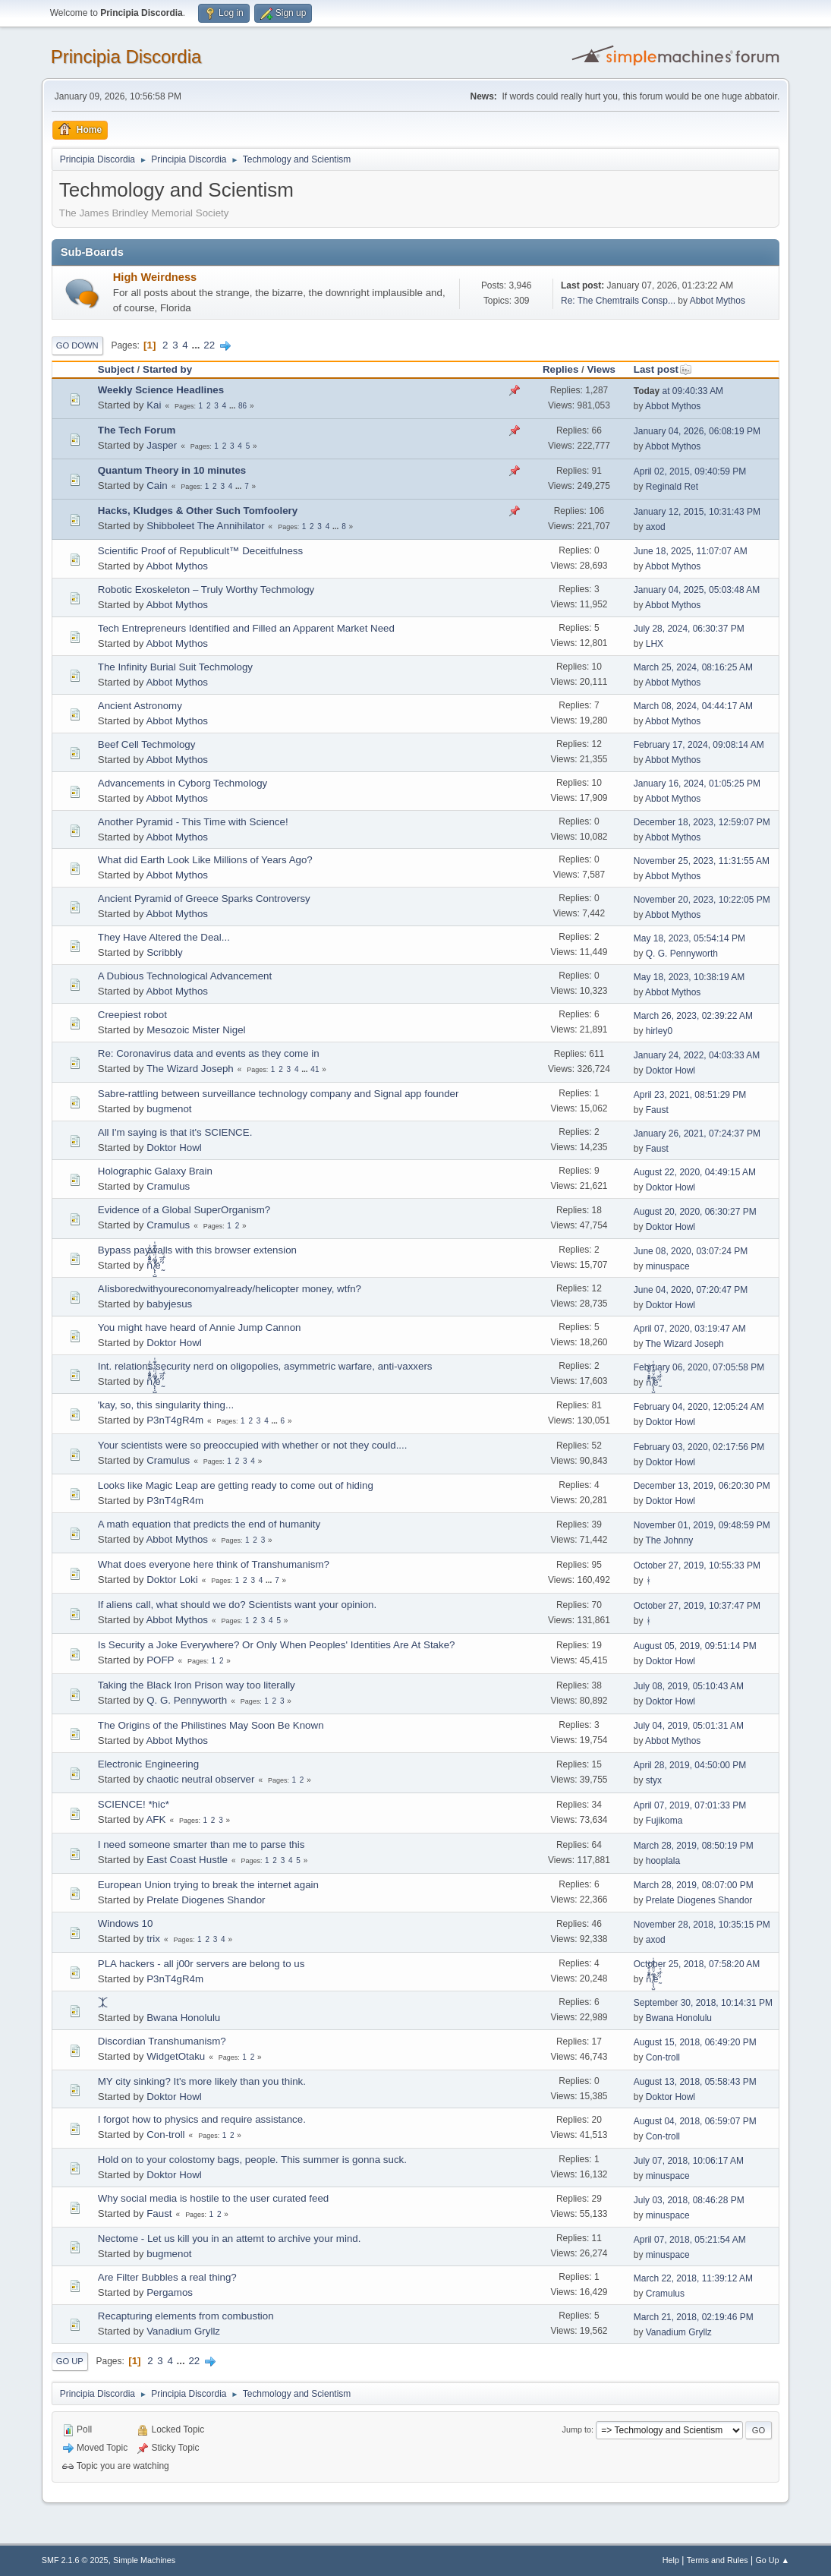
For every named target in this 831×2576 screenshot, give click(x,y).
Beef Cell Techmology (147, 744)
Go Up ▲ (772, 2560)
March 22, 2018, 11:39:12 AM (693, 2278)
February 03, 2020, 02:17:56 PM (699, 1447)
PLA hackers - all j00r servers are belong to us (201, 1963)
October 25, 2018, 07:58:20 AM (697, 1964)
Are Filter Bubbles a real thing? (167, 2277)
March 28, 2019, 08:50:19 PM (694, 1845)
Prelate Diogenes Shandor (205, 1900)
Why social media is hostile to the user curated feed (213, 2198)
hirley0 (659, 1031)
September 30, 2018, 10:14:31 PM (703, 2002)
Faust (657, 1110)
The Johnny (670, 1540)
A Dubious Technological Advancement (185, 976)
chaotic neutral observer (200, 1779)
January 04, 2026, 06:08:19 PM (697, 431)
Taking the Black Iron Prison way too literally (196, 1685)
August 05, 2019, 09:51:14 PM (695, 1646)
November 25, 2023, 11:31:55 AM (702, 861)
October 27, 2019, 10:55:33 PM (697, 1565)
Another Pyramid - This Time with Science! (193, 822)
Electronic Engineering (148, 1764)
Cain (156, 485)
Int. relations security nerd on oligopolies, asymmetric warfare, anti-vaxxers (265, 1366)
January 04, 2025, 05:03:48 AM (697, 590)
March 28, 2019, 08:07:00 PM (694, 1885)
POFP (160, 1660)
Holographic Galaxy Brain (155, 1171)
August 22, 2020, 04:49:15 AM (695, 1172)
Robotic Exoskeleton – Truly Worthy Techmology (206, 589)
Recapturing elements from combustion (186, 2316)
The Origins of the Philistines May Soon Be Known (211, 1725)
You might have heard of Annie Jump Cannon (199, 1327)
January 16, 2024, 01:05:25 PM (697, 783)
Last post (663, 369)
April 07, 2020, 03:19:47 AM (690, 1328)
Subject (116, 369)
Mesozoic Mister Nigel (195, 1030)
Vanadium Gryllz (183, 2331)
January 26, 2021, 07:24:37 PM (697, 1133)
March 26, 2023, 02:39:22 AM (693, 1016)
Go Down (77, 345)
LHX (654, 643)
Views (601, 369)
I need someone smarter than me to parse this (201, 1844)
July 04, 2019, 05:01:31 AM (689, 1725)
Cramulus (168, 1186)
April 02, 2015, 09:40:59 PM (690, 471)
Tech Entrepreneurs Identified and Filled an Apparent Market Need (246, 628)
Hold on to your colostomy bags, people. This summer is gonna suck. (252, 2159)
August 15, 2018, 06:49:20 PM (695, 2042)
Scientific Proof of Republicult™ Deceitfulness (200, 551)
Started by (167, 369)
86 (242, 406)
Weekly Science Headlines (161, 390)
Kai (153, 405)
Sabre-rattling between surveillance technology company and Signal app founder (278, 1093)
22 (209, 345)
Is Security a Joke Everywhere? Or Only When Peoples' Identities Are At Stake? (276, 1645)
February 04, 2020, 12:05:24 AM (699, 1407)
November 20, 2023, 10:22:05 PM (702, 899)
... (197, 345)
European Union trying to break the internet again (208, 1884)
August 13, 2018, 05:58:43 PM (695, 2081)
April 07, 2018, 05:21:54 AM (690, 2239)
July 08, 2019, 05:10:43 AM (689, 1686)
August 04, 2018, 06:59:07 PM (695, 2121)
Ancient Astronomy (140, 705)
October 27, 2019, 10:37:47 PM (697, 1605)
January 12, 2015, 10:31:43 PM (697, 511)
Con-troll (663, 2057)
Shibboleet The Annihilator (205, 525)
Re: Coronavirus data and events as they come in (208, 1053)
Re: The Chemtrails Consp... (618, 300)
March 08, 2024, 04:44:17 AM (693, 706)
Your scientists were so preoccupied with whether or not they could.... (253, 1445)
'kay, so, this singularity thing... (166, 1405)
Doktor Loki (171, 1579)
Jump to (576, 2429)
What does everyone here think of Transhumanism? (213, 1564)
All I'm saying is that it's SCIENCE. (175, 1132)
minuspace (668, 1266)
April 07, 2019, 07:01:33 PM (690, 1805)
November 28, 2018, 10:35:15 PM (702, 1924)
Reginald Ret (672, 486)
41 (314, 1069)
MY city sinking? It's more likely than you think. (202, 2081)
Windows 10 (125, 1923)
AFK (155, 1819)
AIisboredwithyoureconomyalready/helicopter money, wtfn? (229, 1288)
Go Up (69, 2361)
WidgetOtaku (175, 2056)
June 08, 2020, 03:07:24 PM (691, 1251)
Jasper (161, 445)
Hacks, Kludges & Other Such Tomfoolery (197, 510)
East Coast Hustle (187, 1859)
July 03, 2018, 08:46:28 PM (689, 2200)
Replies (560, 369)
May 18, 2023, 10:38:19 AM (689, 977)
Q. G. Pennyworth (682, 953)
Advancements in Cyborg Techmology (183, 783)
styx (654, 1780)
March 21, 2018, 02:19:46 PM (694, 2317)
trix (153, 1938)
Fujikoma (664, 1820)
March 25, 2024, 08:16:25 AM (693, 667)
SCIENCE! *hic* (133, 1804)
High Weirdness (155, 277)
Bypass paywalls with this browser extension (197, 1250)
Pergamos (169, 2292)
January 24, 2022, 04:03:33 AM (697, 1055)
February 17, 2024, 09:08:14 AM (699, 744)
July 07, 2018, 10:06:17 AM (689, 2160)
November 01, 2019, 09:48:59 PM (702, 1525)
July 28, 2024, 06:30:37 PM (689, 628)
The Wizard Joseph (190, 1068)
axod (656, 527)
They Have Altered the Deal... (164, 937)
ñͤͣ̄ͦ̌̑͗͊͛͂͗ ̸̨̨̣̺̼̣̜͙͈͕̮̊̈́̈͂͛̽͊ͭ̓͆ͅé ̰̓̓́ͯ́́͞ (154, 1265)
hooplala (663, 1861)
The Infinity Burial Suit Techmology (175, 667)
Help (671, 2560)
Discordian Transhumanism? (162, 2041)
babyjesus (169, 1304)
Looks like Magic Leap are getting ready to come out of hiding (235, 1485)
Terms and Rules (717, 2560)
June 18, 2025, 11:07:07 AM (691, 551)
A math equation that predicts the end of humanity (209, 1524)
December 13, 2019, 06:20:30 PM (702, 1485)
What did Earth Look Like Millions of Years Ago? (205, 859)
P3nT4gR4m (174, 1420)
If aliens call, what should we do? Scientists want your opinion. (237, 1604)
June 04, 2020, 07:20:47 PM (691, 1290)
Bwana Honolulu (183, 2017)
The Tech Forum (137, 430)
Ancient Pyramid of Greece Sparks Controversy (204, 898)
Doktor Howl (670, 1070)
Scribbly (164, 952)
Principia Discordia (126, 56)
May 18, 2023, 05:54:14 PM (689, 938)
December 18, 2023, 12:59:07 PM (702, 822)
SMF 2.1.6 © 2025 (75, 2560)
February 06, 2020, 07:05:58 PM (699, 1367)
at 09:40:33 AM (678, 391)
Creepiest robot (132, 1014)
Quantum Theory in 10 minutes (172, 470)
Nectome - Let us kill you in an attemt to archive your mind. (229, 2238)
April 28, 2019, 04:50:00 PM (690, 1765)
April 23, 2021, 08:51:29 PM (690, 1094)
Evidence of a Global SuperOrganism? (184, 1209)
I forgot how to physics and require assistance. (202, 2119)
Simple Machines (144, 2560)
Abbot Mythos (717, 300)
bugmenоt (168, 1109)
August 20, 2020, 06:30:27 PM (695, 1211)
